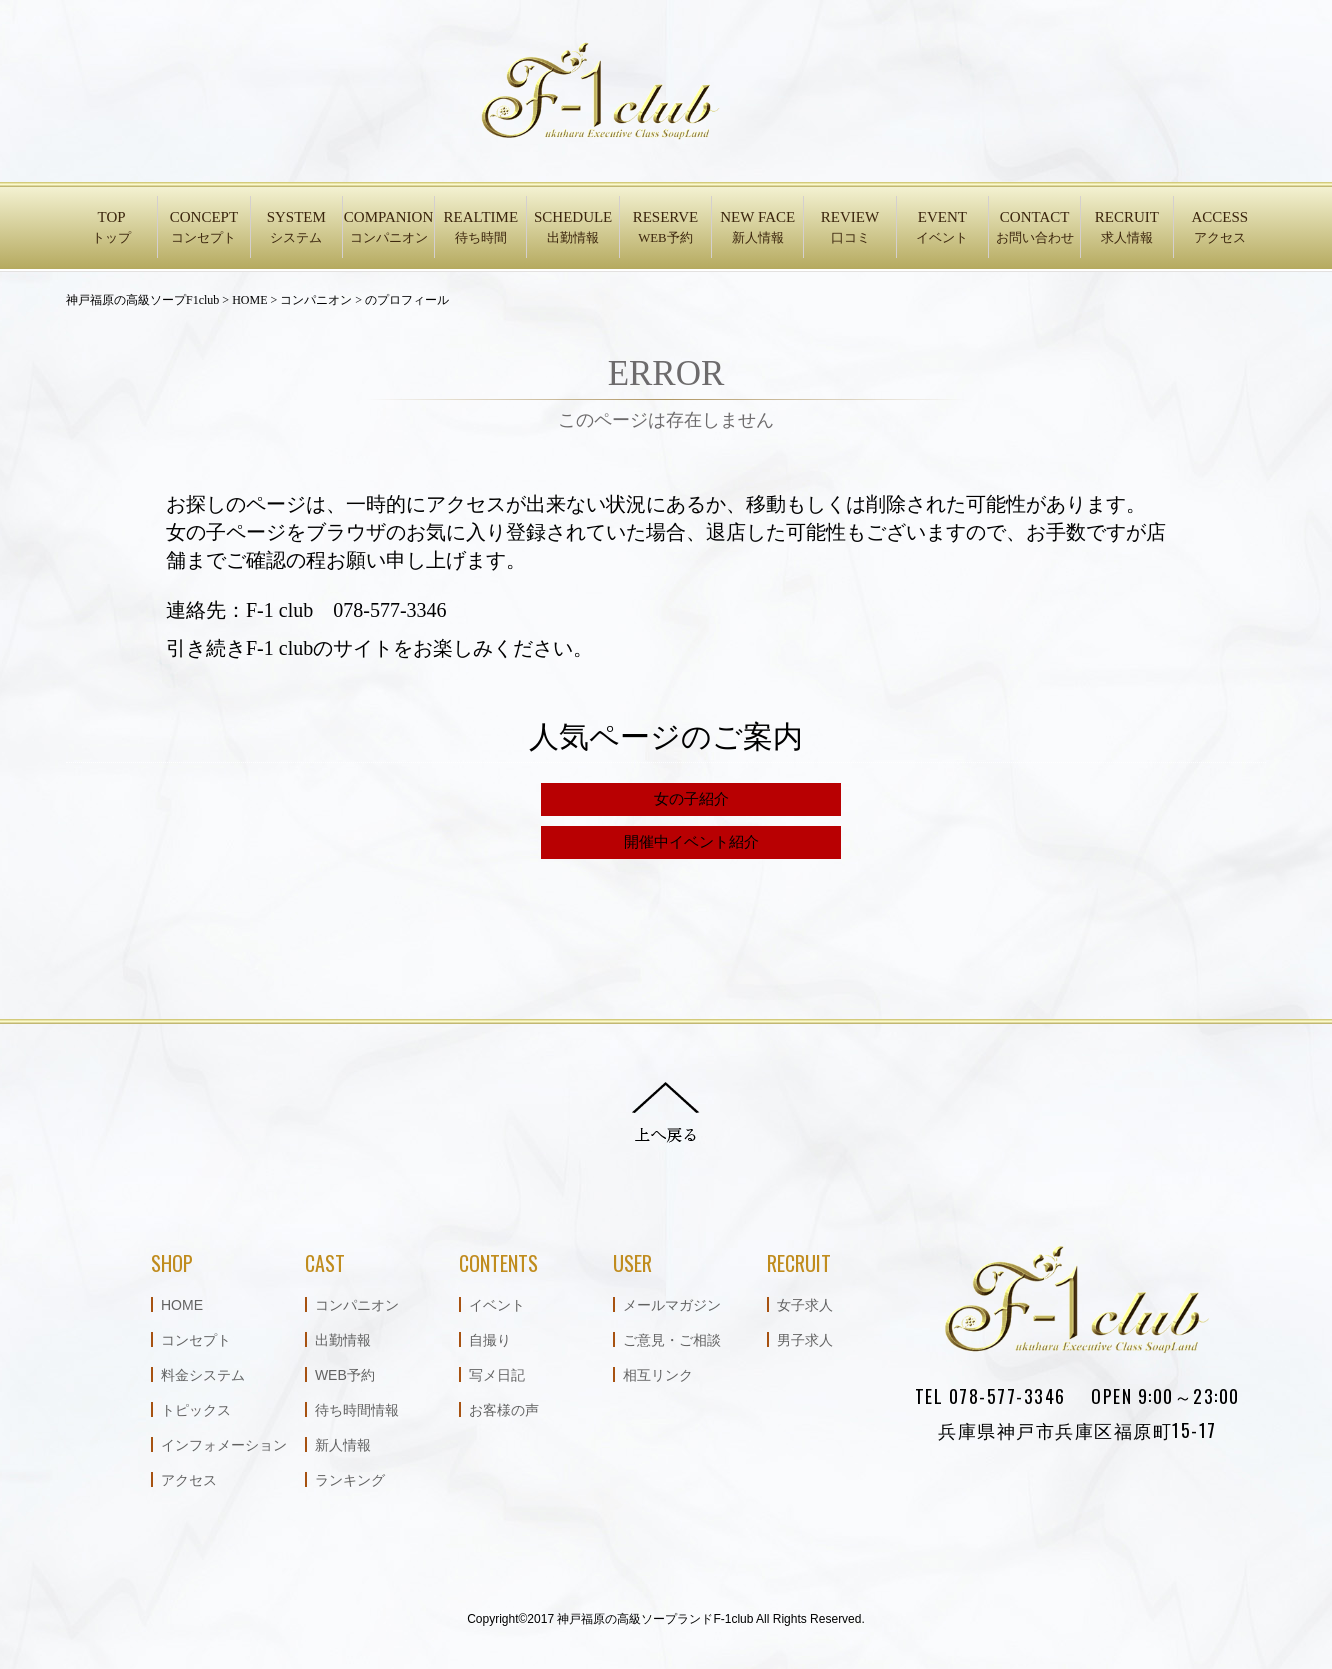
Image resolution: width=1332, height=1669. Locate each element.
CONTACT (1034, 228)
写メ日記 (497, 1375)
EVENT (942, 228)
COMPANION (388, 228)
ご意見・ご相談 (672, 1340)
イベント (497, 1305)
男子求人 (805, 1340)
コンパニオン (357, 1305)
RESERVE (665, 228)
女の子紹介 (691, 799)
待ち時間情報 (357, 1410)
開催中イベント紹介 (691, 842)
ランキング (350, 1480)
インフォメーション (224, 1445)
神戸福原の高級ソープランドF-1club (655, 1619)
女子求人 (805, 1305)
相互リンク (658, 1375)
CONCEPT (203, 228)
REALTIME (480, 228)
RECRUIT (1126, 228)
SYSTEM (296, 228)
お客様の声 (504, 1410)
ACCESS (1220, 228)
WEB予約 (345, 1375)
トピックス (196, 1410)
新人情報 (343, 1445)
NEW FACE (757, 228)
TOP (111, 228)
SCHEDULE (572, 228)
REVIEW (849, 228)
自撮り (490, 1340)
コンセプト (196, 1340)
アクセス (189, 1480)
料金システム (203, 1375)
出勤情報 (343, 1340)
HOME (182, 1305)
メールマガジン (672, 1305)
